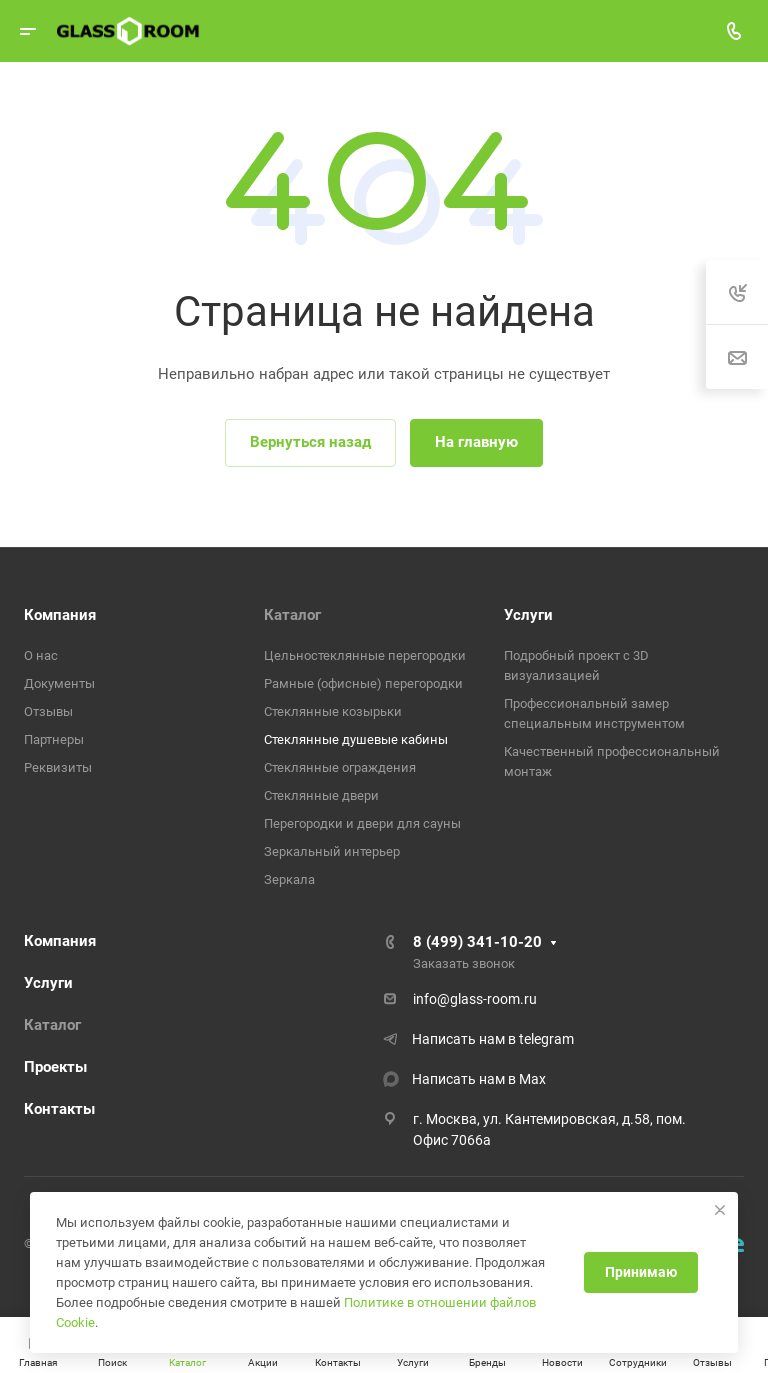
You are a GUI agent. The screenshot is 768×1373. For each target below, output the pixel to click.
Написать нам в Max (479, 1079)
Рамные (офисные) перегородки (363, 683)
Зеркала (289, 879)
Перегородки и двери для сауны (362, 823)
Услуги (528, 615)
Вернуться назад (310, 442)
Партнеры (54, 739)
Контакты (59, 1109)
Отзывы (48, 711)
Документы (59, 683)
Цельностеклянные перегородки (365, 655)
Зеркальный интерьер (332, 851)
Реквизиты (58, 767)
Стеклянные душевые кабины (356, 739)
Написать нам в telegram (493, 1039)
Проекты (55, 1067)
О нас (41, 655)
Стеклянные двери (321, 795)
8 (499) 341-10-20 (477, 942)
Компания (60, 615)
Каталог (292, 615)
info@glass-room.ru (475, 999)
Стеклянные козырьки (333, 711)
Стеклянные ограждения (340, 767)
